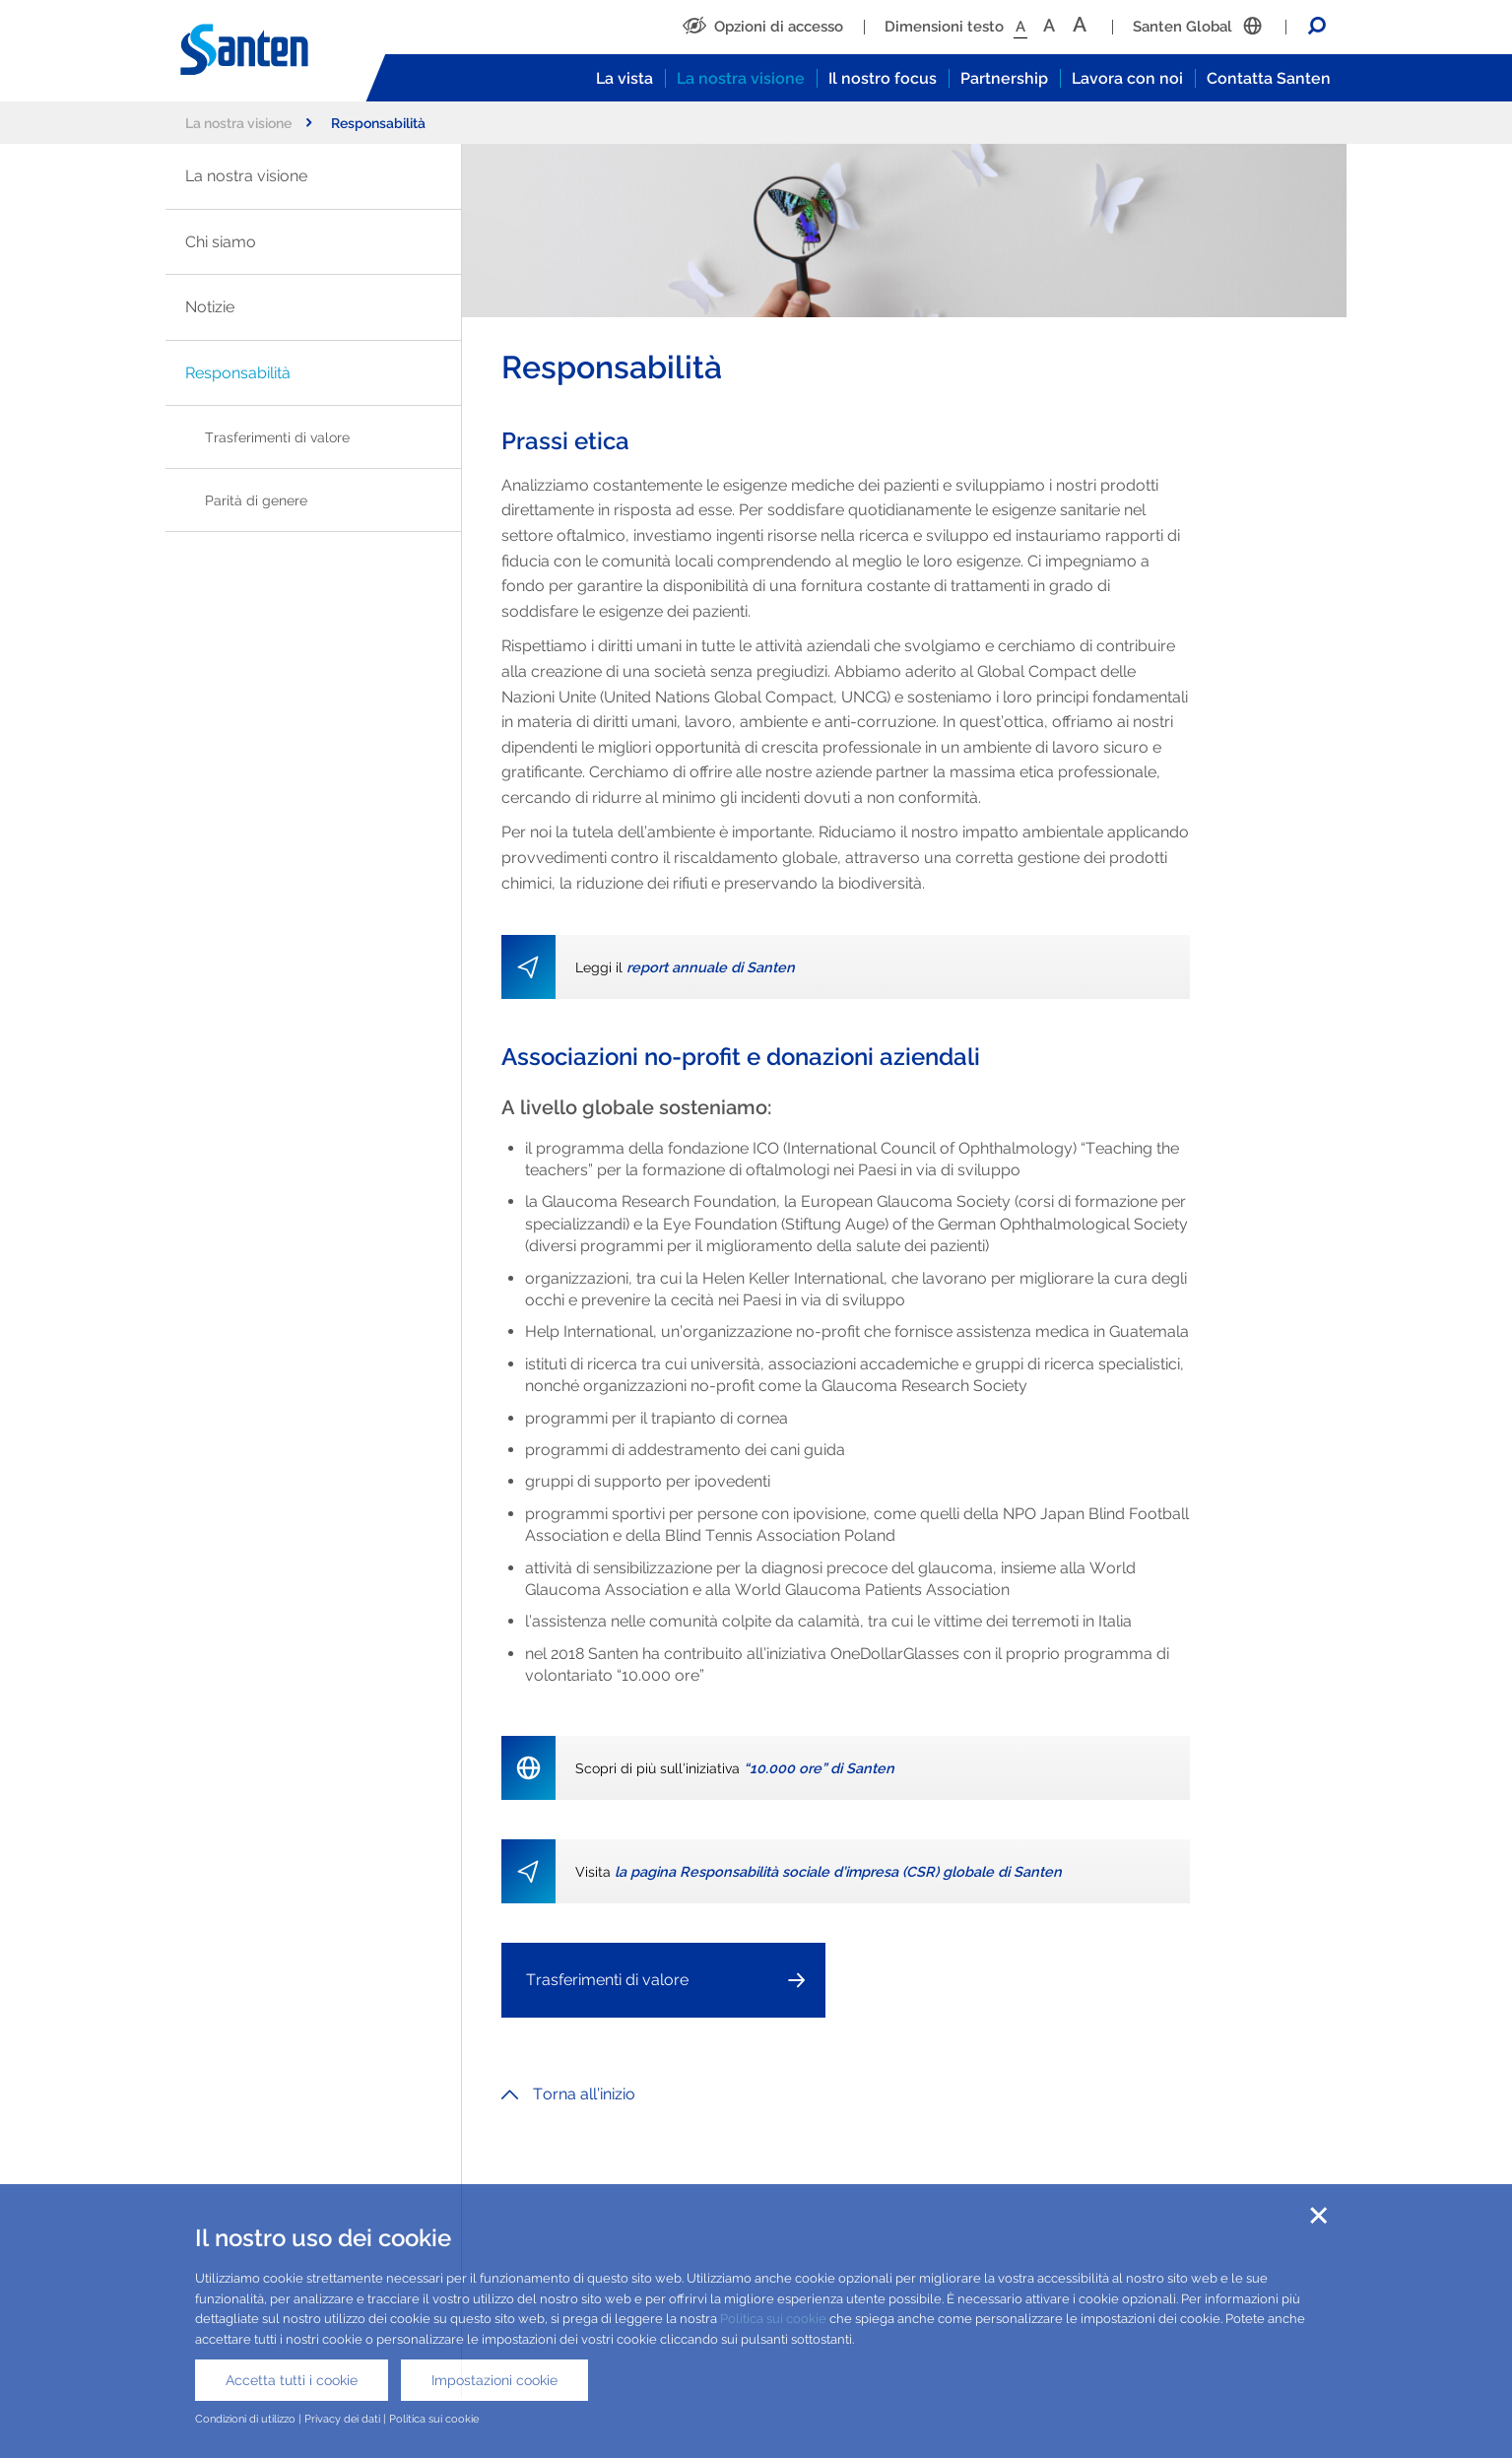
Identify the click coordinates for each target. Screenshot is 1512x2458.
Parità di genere (256, 500)
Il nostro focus (882, 78)
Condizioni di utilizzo (245, 2418)
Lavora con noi (1127, 78)
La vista (624, 78)
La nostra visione (741, 78)
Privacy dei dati (342, 2418)
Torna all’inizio (568, 2094)
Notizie (209, 307)
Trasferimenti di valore (277, 437)
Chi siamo (220, 242)
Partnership (1004, 78)
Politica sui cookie (773, 2318)
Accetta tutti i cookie (292, 2380)
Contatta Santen (1269, 78)
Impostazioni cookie (494, 2380)
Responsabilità (238, 373)
